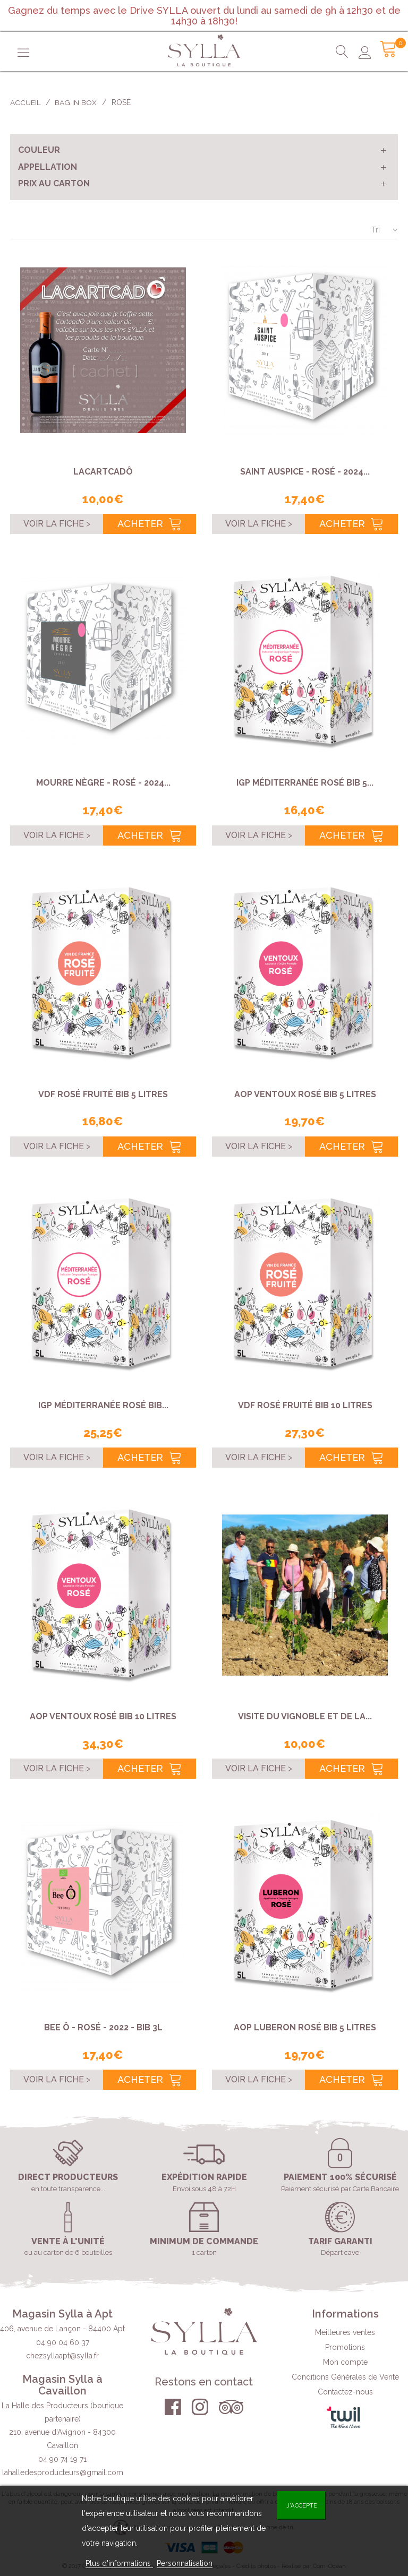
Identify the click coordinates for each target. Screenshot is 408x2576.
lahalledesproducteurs (62, 2472)
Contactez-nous (345, 2392)
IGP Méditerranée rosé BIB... (103, 1405)
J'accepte (301, 2505)
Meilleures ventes (345, 2332)
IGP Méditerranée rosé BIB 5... (304, 783)
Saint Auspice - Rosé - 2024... (305, 472)
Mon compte (345, 2362)
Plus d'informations (119, 2563)
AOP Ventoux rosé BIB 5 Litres (305, 1094)
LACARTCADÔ (103, 472)
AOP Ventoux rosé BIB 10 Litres (103, 1716)
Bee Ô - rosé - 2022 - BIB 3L (103, 2027)
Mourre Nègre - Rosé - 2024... (103, 783)
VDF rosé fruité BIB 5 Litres (103, 1094)
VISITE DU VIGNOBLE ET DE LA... (305, 1716)
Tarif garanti (340, 2241)
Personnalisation (184, 2563)
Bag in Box (76, 102)
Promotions (345, 2347)
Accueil (25, 102)
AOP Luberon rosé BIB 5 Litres (305, 2027)
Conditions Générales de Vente (345, 2377)
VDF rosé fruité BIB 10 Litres (305, 1405)
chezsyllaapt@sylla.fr (62, 2355)
